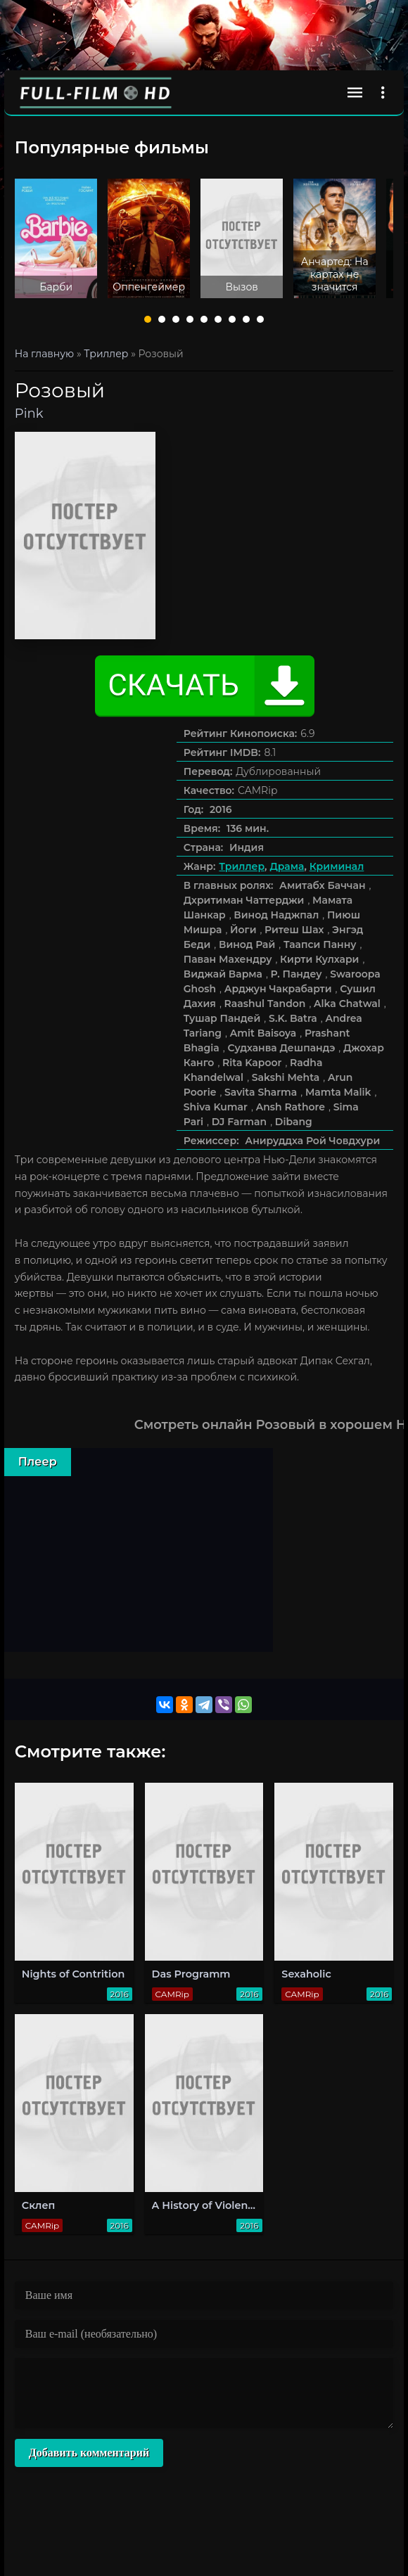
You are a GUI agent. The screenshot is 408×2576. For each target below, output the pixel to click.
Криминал (337, 866)
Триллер (241, 866)
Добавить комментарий (89, 2453)
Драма (286, 866)
